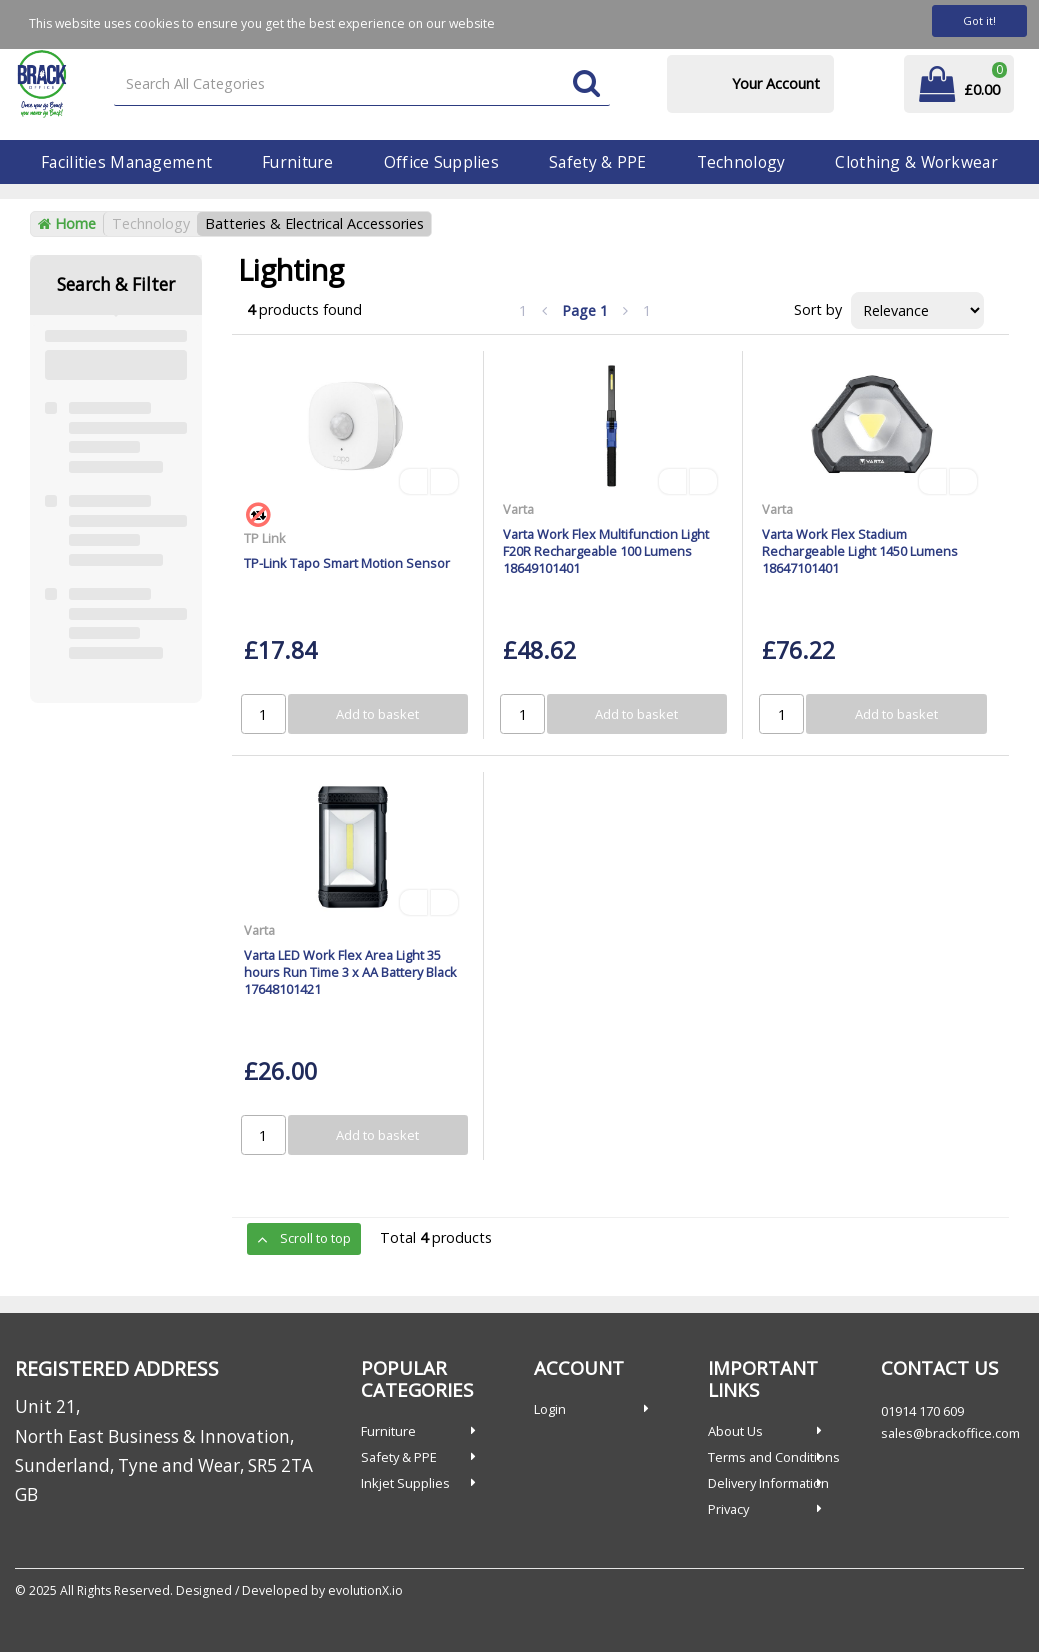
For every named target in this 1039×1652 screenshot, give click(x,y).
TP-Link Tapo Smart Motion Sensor (347, 563)
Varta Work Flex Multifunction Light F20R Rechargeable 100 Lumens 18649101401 (606, 551)
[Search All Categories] (362, 84)
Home (67, 223)
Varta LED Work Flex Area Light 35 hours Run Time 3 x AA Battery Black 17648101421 (350, 972)
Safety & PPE (597, 162)
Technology (741, 162)
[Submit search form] (586, 84)
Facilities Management (126, 162)
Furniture (298, 162)
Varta (518, 509)
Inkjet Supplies (405, 1483)
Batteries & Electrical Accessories (314, 223)
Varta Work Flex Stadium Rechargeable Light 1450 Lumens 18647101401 (860, 551)
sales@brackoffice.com (950, 1433)
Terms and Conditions (774, 1457)
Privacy (728, 1509)
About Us (735, 1431)
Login (550, 1409)
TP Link (265, 538)
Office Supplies (441, 162)
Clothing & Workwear (916, 162)
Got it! (979, 20)
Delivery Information (768, 1483)
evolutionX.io (365, 1590)
